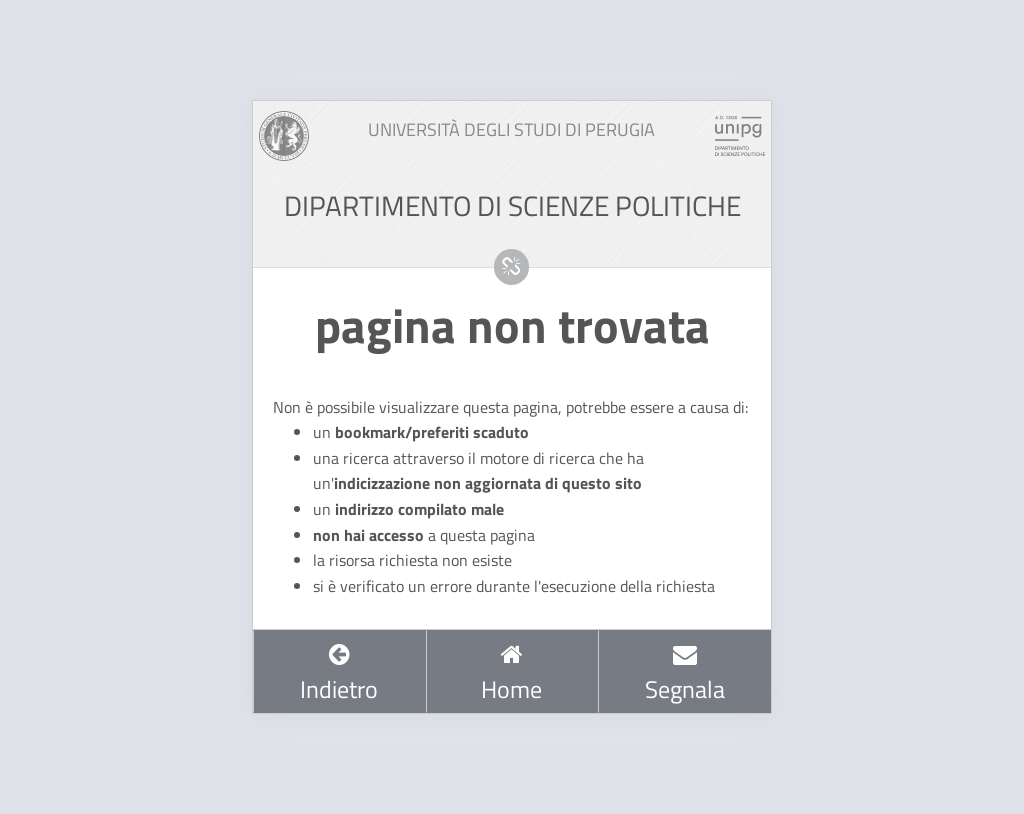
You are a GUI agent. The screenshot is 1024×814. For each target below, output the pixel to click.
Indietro (339, 674)
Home (511, 674)
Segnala (685, 674)
